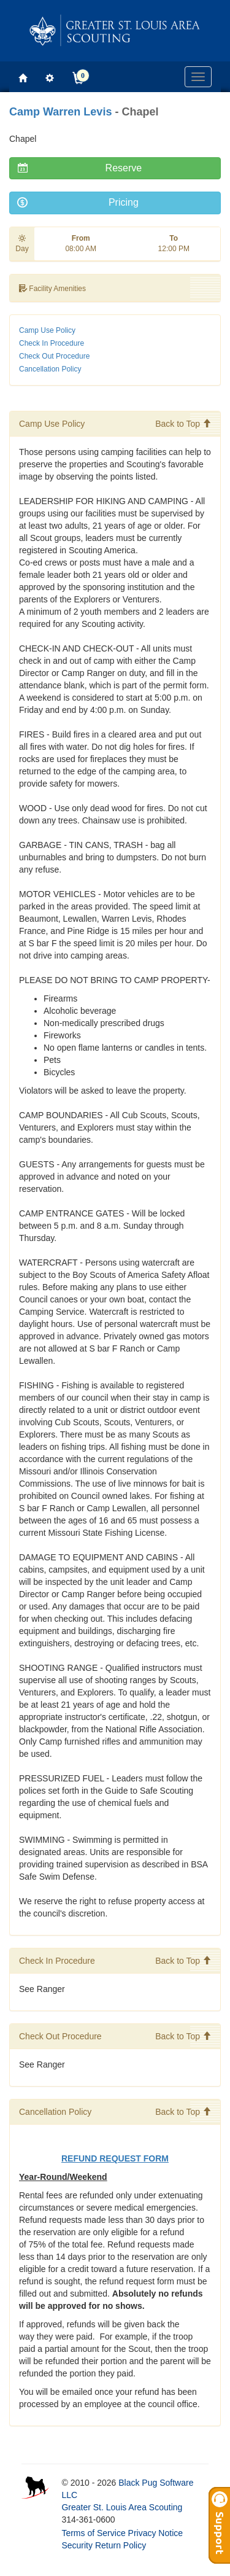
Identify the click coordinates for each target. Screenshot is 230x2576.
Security (77, 2545)
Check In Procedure (51, 343)
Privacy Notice (155, 2533)
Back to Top (183, 424)
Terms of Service (93, 2533)
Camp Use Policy (47, 330)
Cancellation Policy (50, 369)
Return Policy (120, 2545)
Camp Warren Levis (60, 112)
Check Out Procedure (54, 356)
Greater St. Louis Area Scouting (121, 2507)
